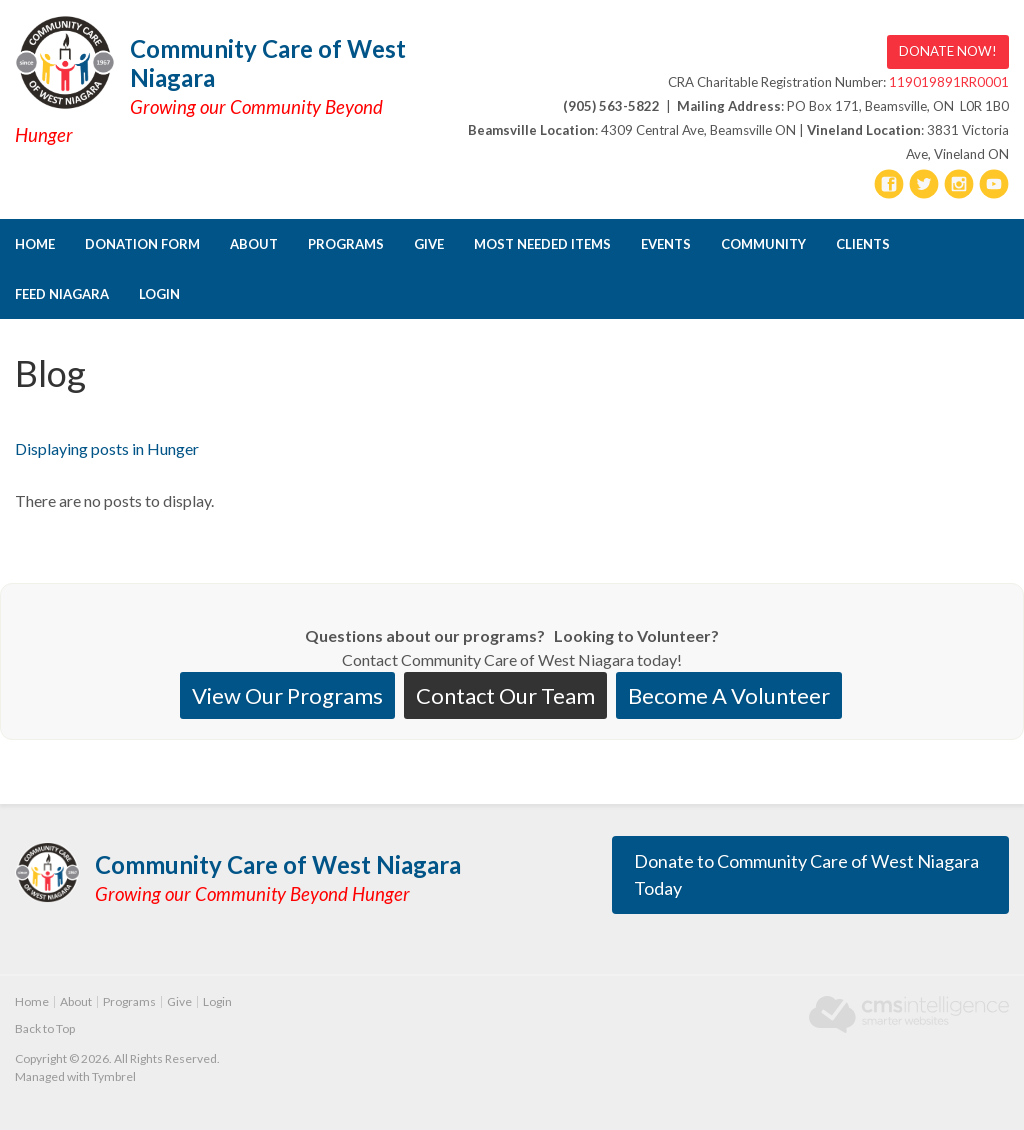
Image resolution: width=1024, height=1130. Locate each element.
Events (666, 244)
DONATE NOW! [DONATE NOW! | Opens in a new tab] (948, 51)
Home (35, 244)
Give (429, 244)
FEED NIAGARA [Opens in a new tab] (62, 294)
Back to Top (45, 1028)
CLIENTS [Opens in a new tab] (863, 244)
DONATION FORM (142, 244)
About (254, 244)
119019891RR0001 (949, 82)
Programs (346, 244)
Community (763, 244)
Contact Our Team (505, 695)
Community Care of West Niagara (268, 63)
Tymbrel (114, 1076)
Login (159, 294)
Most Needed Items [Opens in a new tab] (542, 244)
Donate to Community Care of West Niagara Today (806, 874)
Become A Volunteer (729, 695)
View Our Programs (287, 695)
